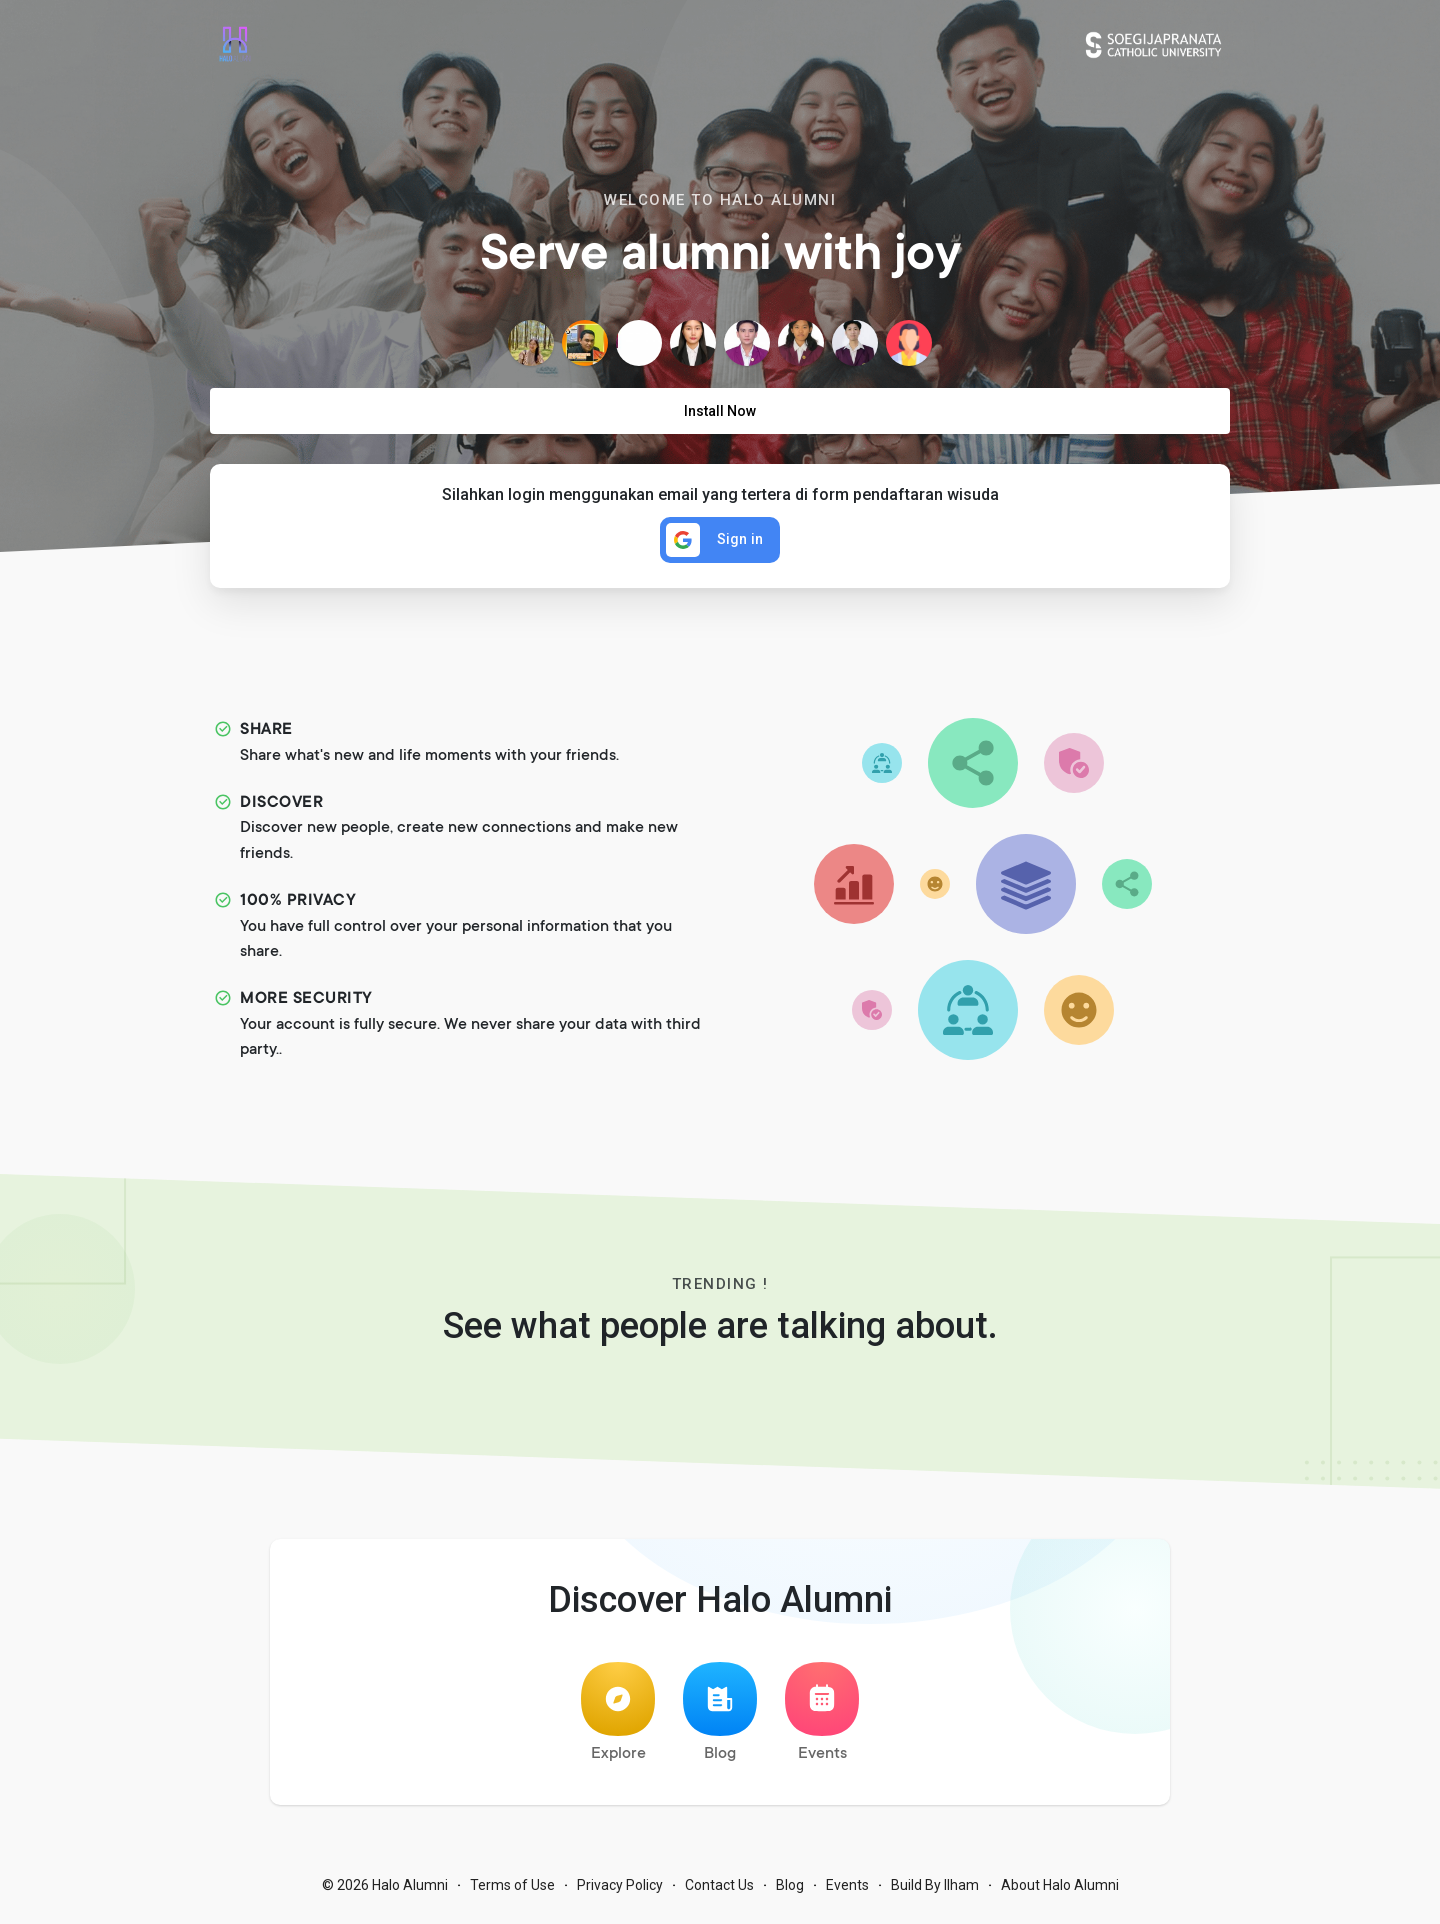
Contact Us (719, 1894)
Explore (618, 1721)
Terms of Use (512, 1894)
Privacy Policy (620, 1894)
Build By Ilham (935, 1894)
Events (822, 1721)
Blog (720, 1721)
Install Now (720, 411)
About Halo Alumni (1060, 1894)
